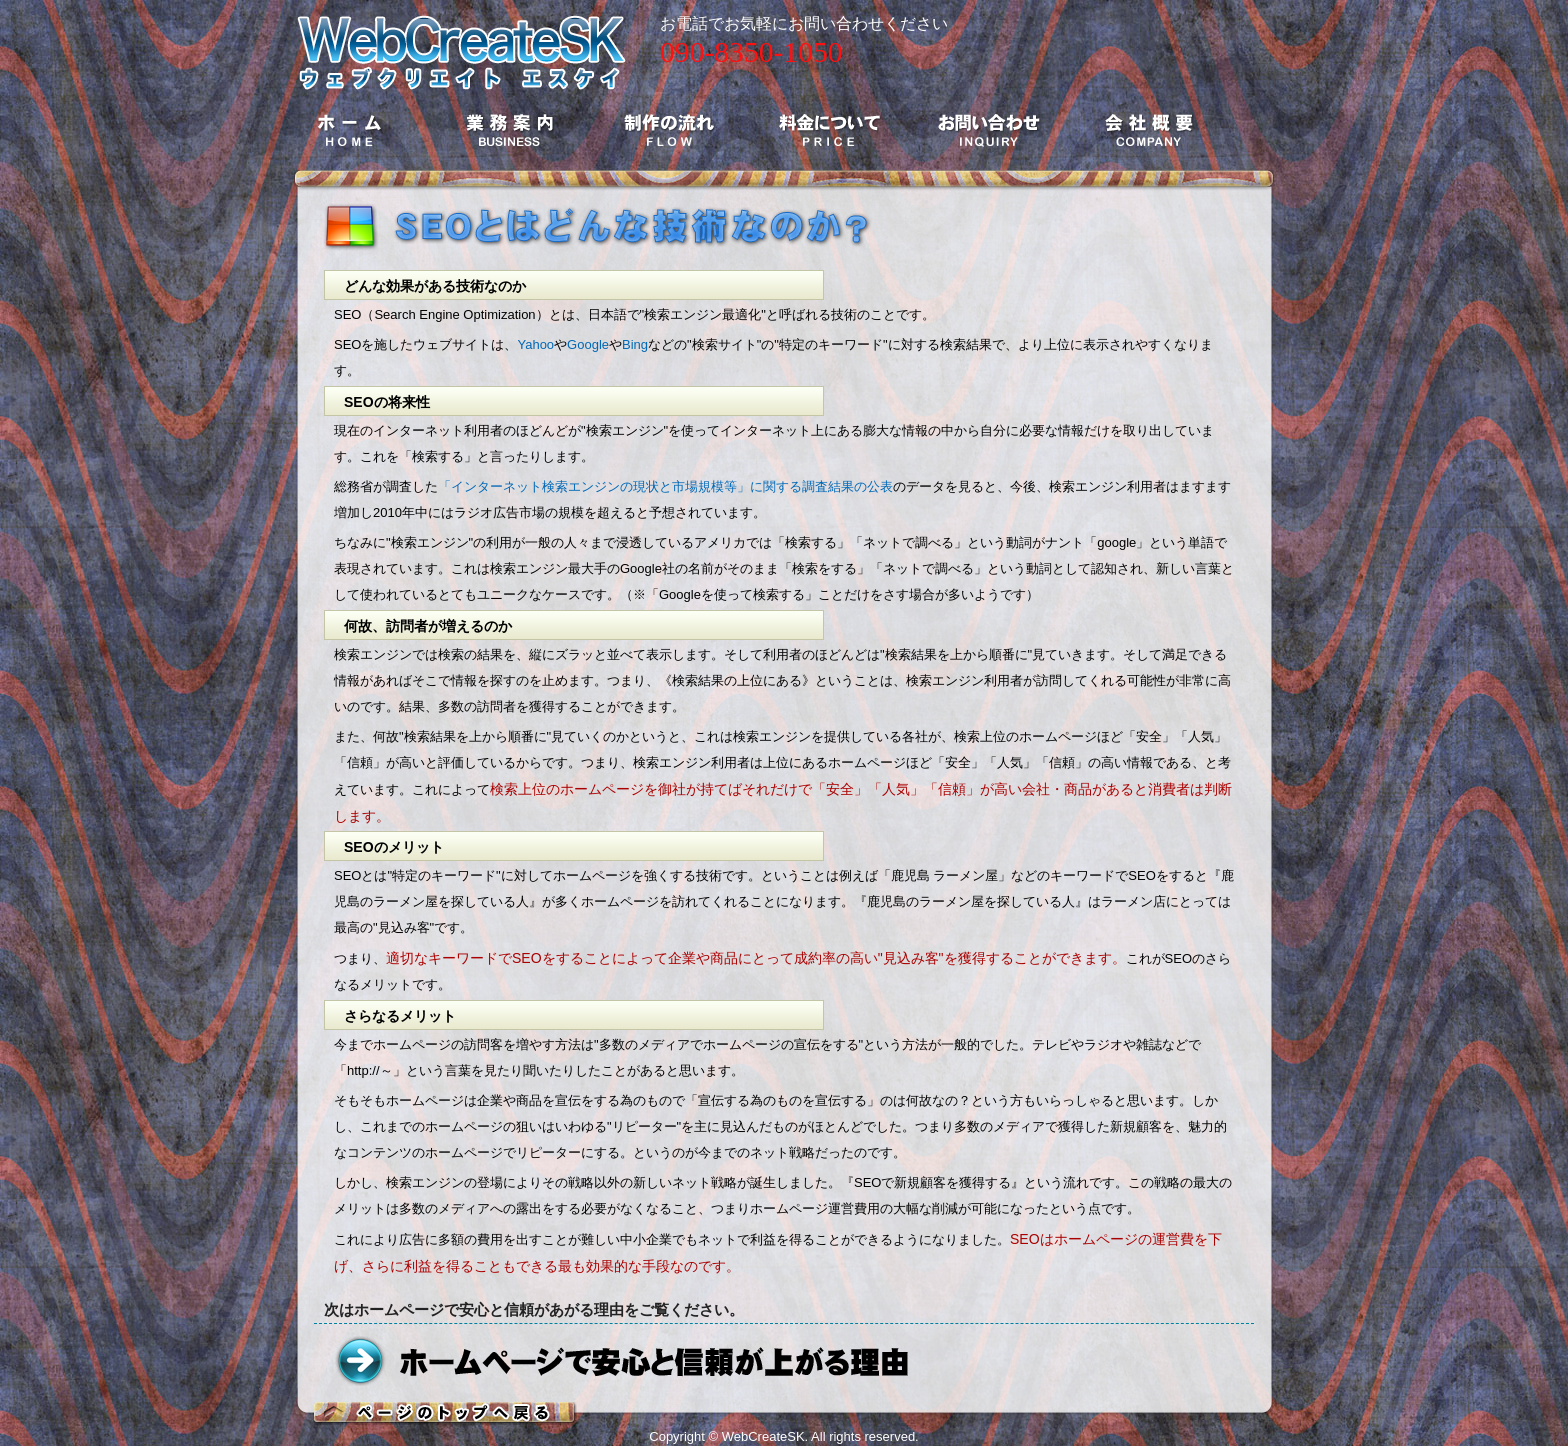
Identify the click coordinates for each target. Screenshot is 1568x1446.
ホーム (349, 130)
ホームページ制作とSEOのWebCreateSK (462, 45)
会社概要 (1149, 130)
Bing (635, 344)
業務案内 (509, 130)
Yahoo (535, 344)
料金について (829, 130)
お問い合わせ (989, 130)
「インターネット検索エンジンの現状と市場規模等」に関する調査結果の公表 (665, 486)
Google (588, 344)
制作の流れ (669, 130)
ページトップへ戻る (445, 1413)
